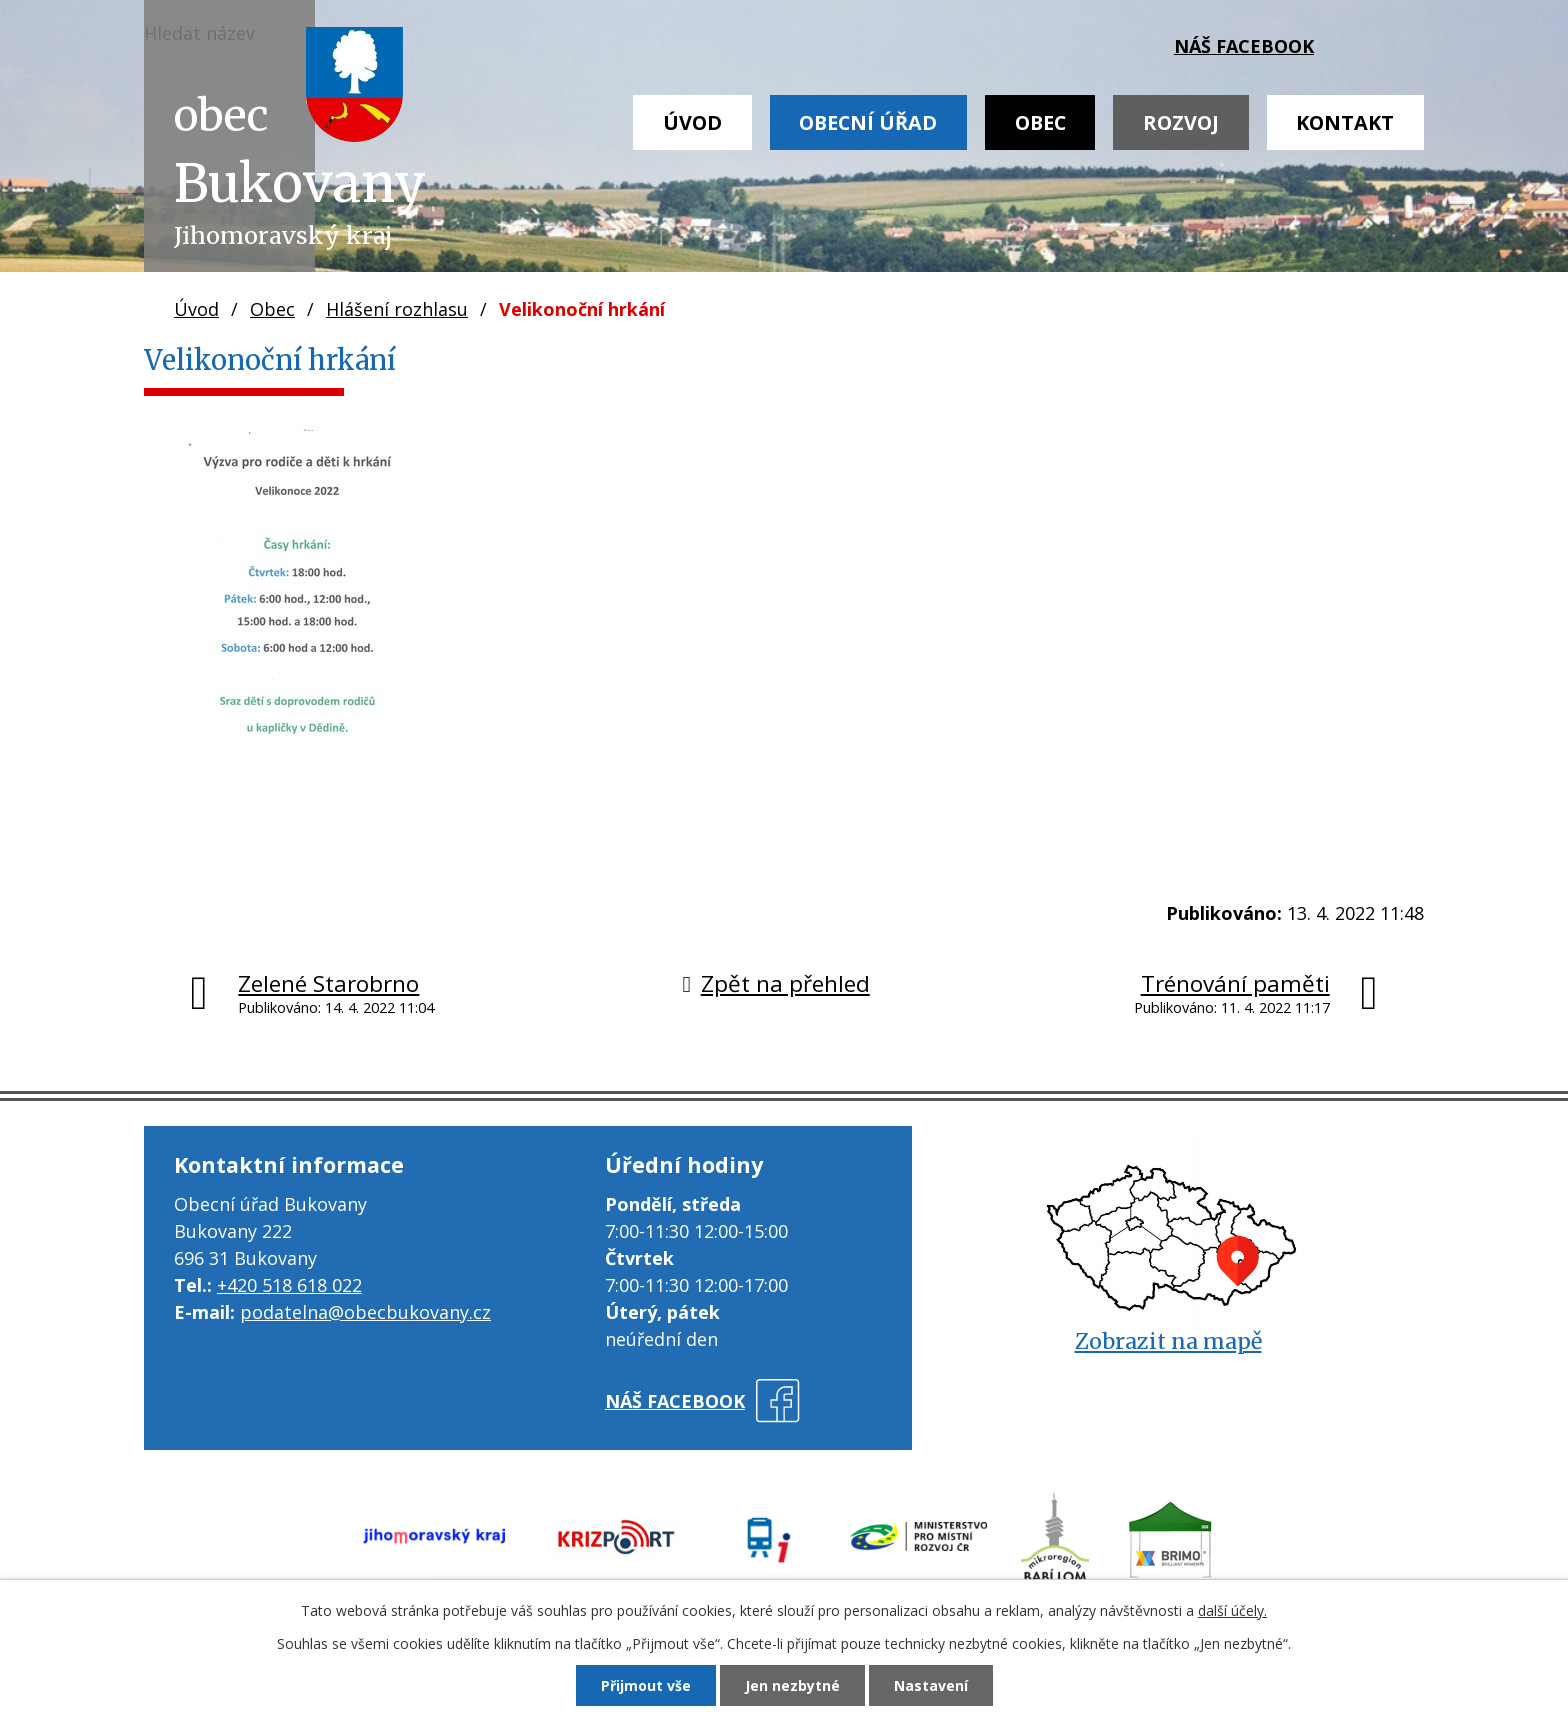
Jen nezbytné (792, 1685)
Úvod (692, 122)
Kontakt (1345, 122)
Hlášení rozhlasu (397, 309)
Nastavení (931, 1685)
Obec (1040, 122)
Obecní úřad (868, 122)
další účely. (1232, 1610)
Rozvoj (1181, 122)
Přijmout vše (646, 1685)
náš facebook (1244, 46)
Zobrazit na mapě (1168, 1341)
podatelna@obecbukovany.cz (365, 1312)
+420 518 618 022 (289, 1285)
